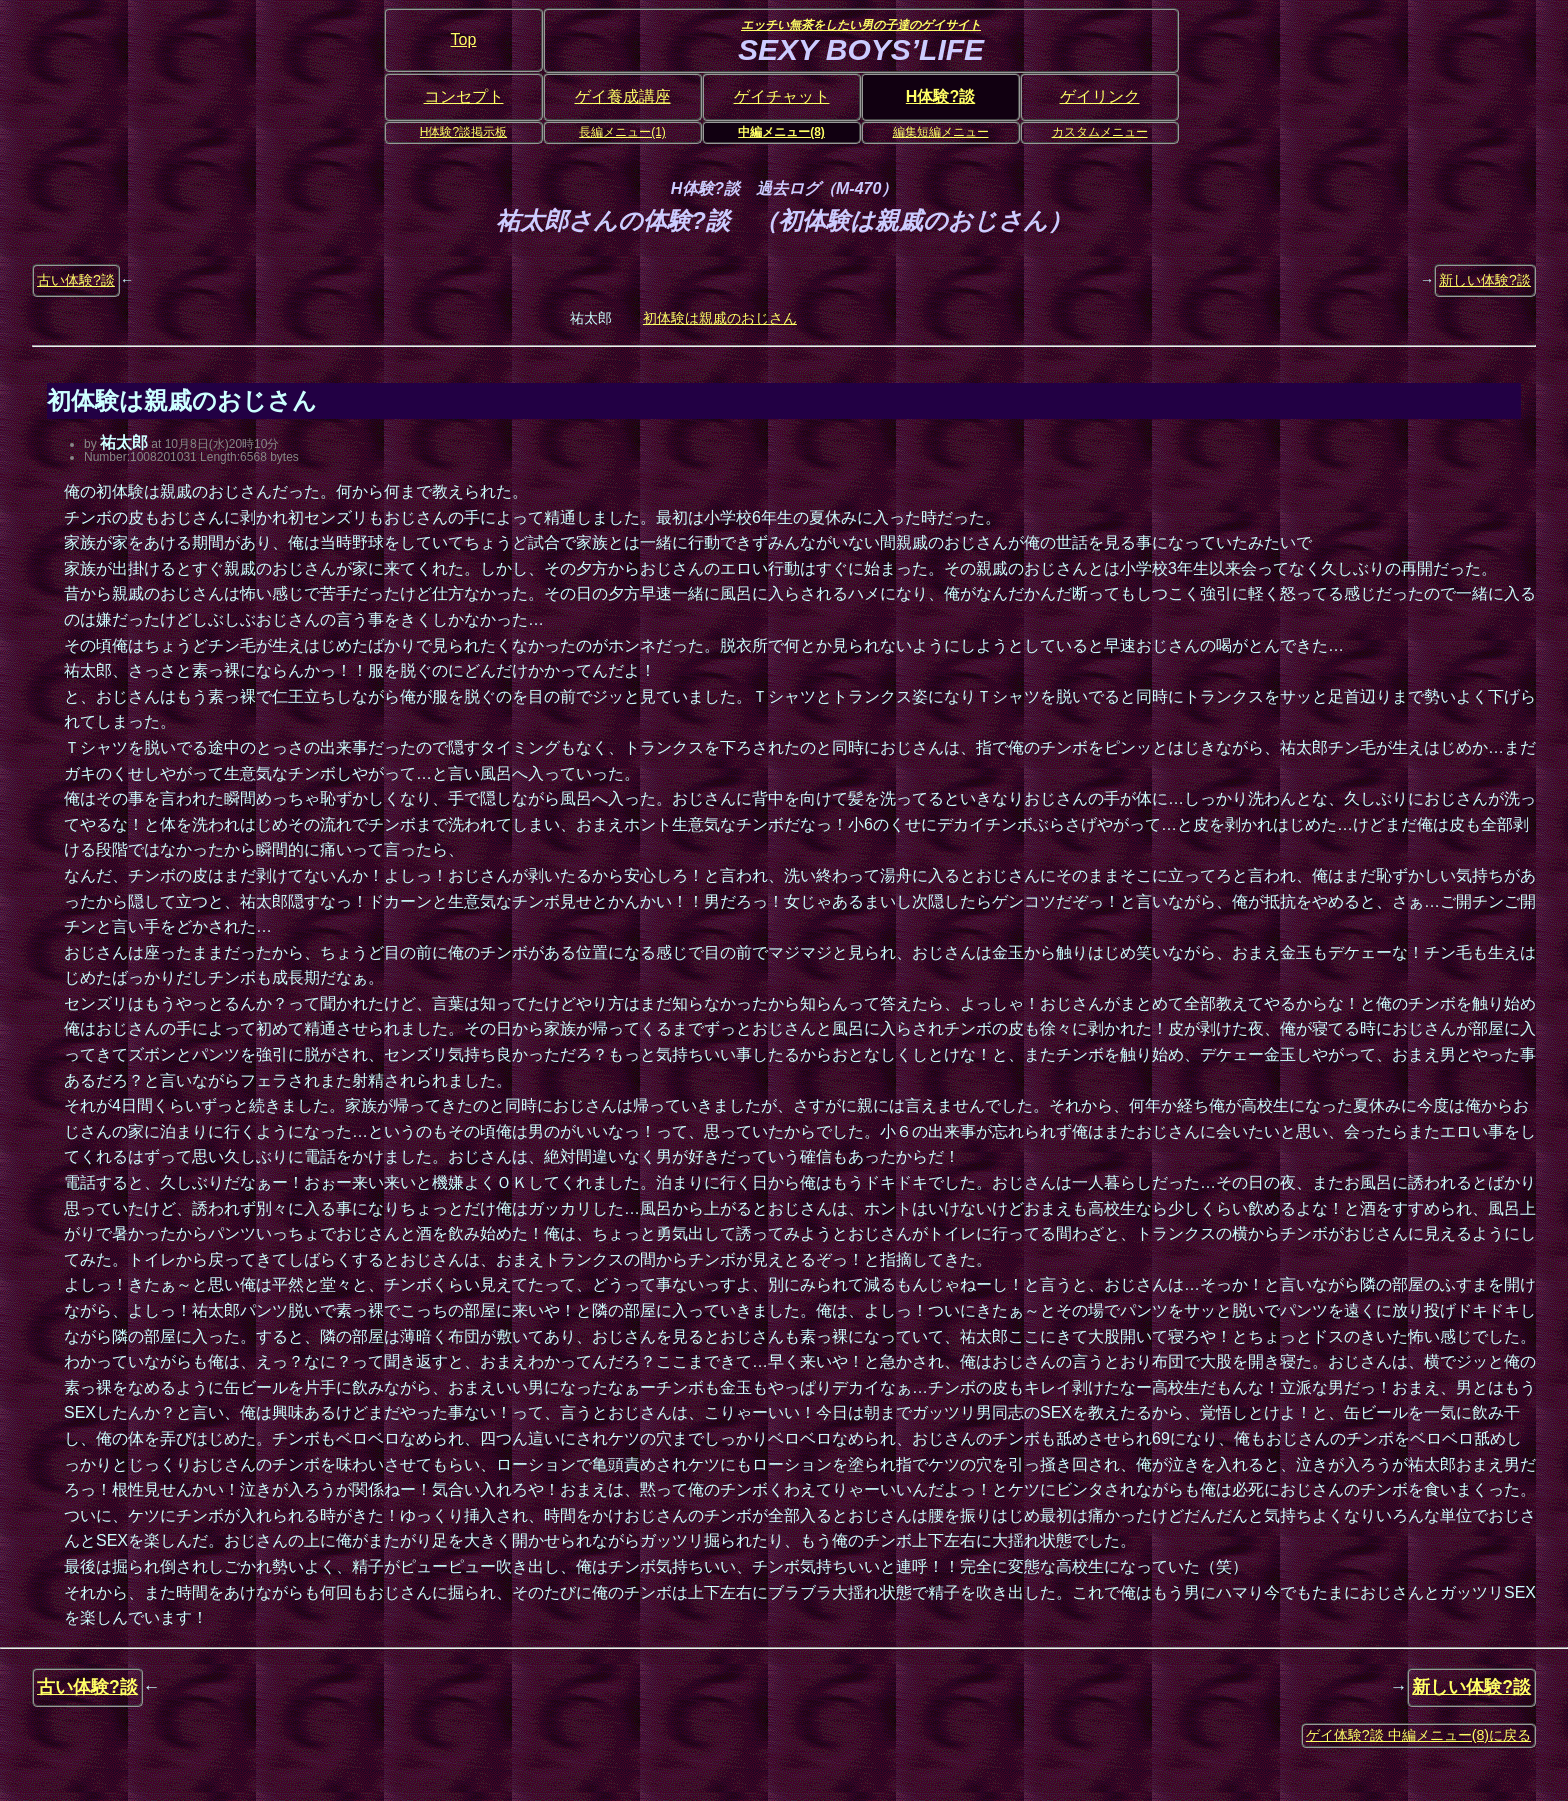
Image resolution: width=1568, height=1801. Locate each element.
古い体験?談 (76, 280)
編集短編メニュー (941, 132)
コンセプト (464, 96)
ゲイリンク (1100, 96)
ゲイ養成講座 (623, 96)
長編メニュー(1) (622, 132)
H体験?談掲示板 (463, 132)
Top (464, 39)
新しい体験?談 (1485, 280)
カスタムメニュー (1100, 132)
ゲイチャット (782, 96)
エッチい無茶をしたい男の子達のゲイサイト (861, 25)
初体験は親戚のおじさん (720, 318)
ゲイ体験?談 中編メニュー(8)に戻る (1418, 1735)
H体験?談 (940, 96)
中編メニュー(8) (781, 132)
